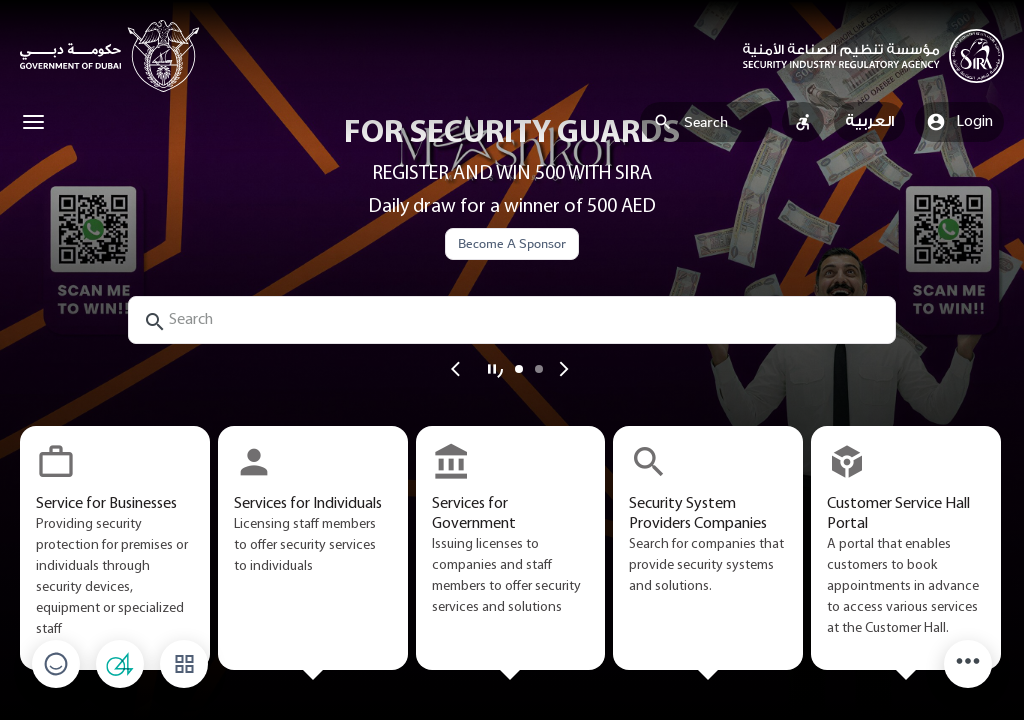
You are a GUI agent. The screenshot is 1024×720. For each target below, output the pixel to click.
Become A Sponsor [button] (512, 244)
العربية (869, 122)
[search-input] (512, 320)
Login (959, 122)
